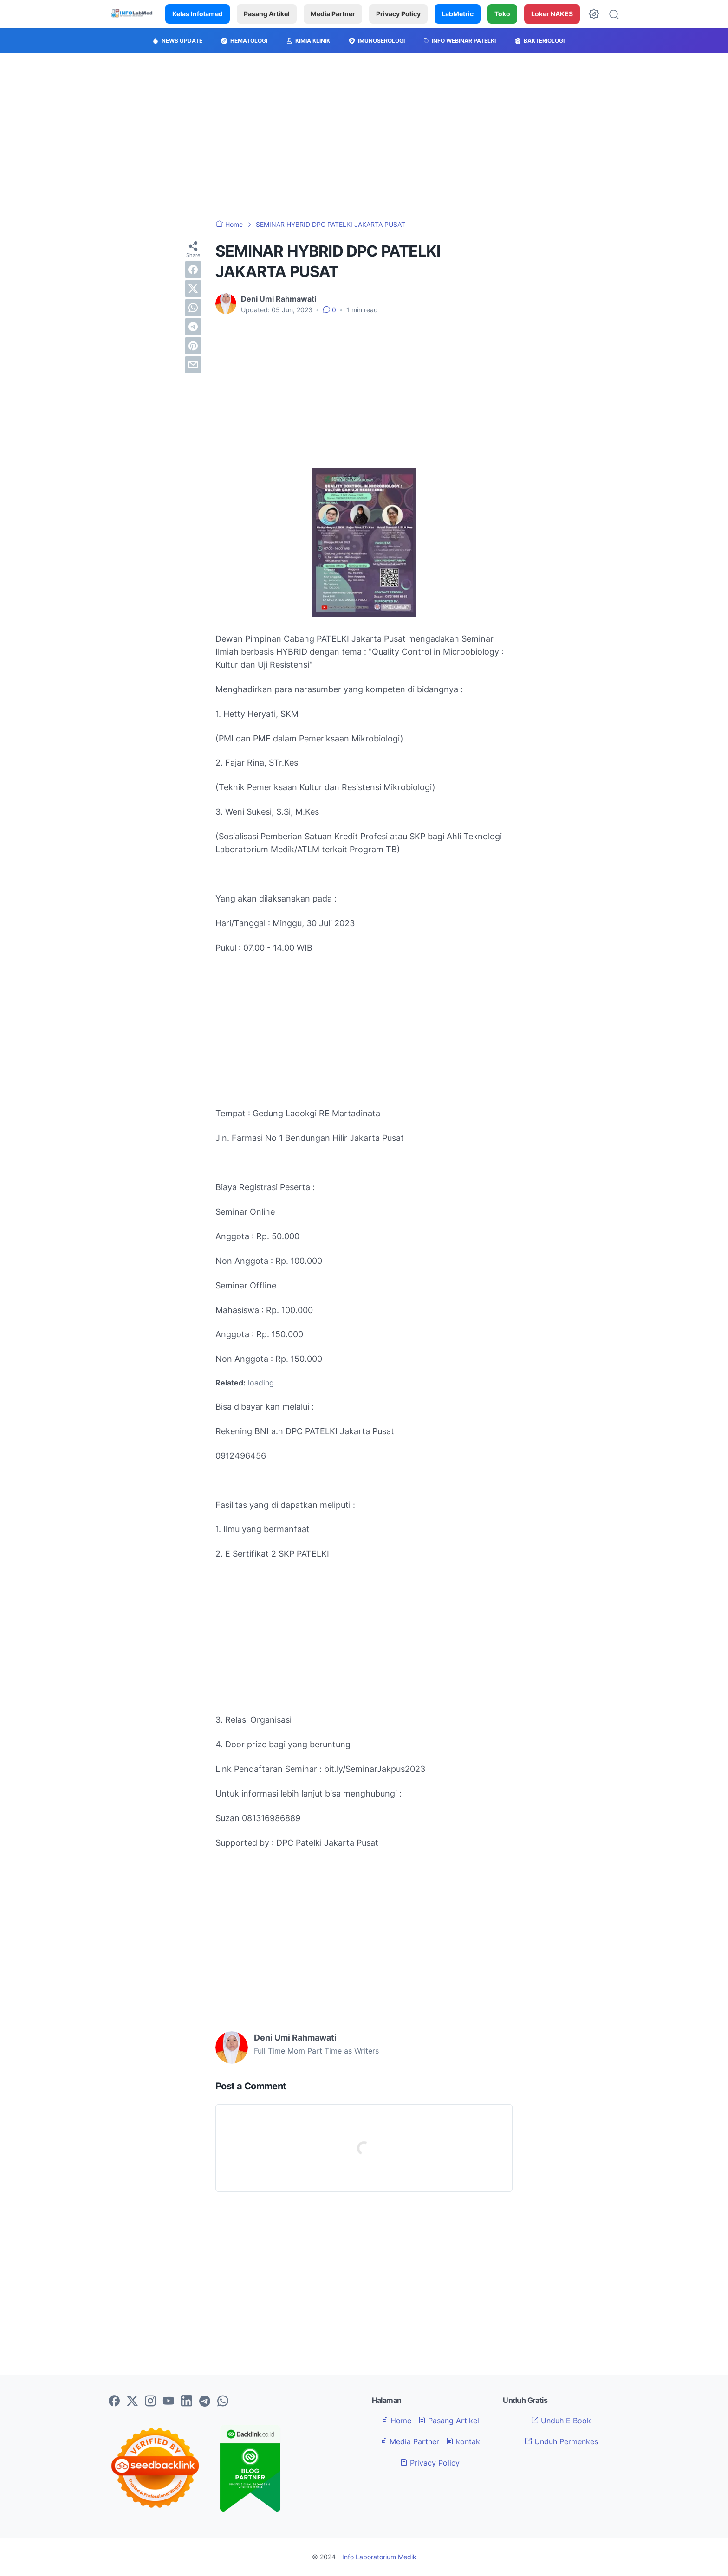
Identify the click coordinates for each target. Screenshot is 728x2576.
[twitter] (193, 288)
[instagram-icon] (150, 2402)
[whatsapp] (193, 307)
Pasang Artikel (267, 14)
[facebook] (193, 269)
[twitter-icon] (132, 2402)
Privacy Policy (398, 14)
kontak (463, 2441)
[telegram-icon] (204, 2402)
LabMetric (458, 14)
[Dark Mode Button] (593, 13)
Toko (502, 14)
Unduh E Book (561, 2420)
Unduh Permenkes (561, 2441)
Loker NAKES (552, 14)
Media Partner (333, 14)
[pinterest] (193, 345)
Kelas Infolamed (197, 14)
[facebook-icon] (114, 2402)
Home (396, 2420)
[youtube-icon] (168, 2402)
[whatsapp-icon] (222, 2402)
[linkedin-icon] (186, 2402)
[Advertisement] (364, 136)
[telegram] (193, 326)
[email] (193, 364)
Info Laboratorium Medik (379, 2557)
